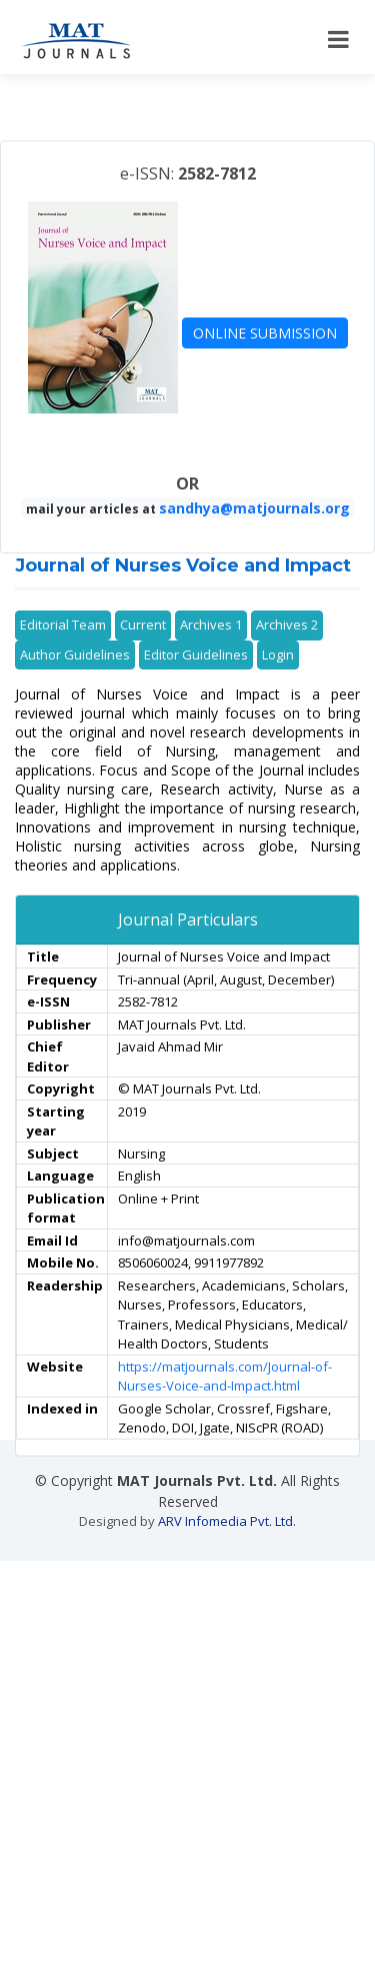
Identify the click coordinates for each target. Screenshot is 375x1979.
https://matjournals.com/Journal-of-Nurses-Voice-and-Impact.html (225, 1410)
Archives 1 (211, 659)
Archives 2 (287, 659)
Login (278, 688)
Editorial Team (63, 659)
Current (143, 659)
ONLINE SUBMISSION (265, 366)
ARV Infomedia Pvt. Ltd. (227, 1521)
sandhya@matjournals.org (254, 542)
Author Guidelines (75, 688)
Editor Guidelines (196, 688)
